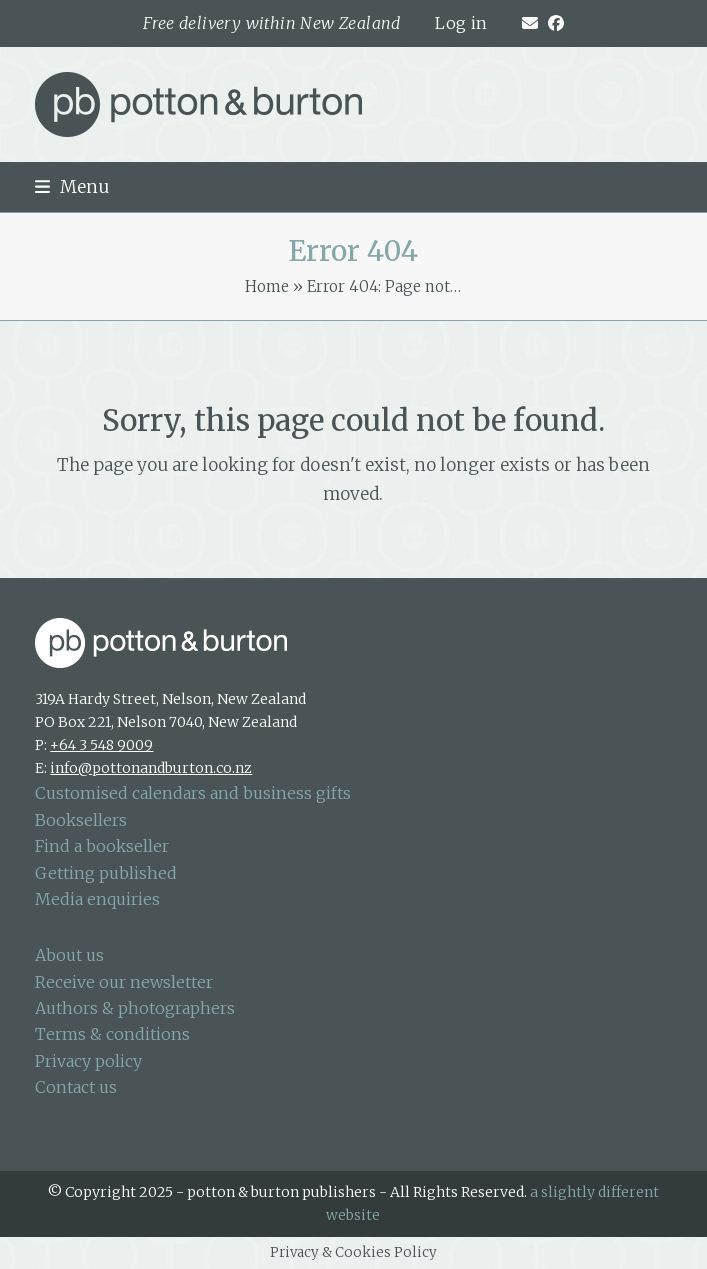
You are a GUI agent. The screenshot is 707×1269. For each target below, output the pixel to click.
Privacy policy (88, 1061)
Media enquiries (97, 899)
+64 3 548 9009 (101, 745)
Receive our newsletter (124, 982)
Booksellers (81, 820)
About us (69, 955)
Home (267, 286)
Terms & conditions (112, 1034)
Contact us (76, 1087)
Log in (461, 23)
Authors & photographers (135, 1008)
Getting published (106, 873)
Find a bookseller (102, 846)
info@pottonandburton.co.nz (151, 768)
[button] (72, 187)
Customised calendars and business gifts (193, 793)
